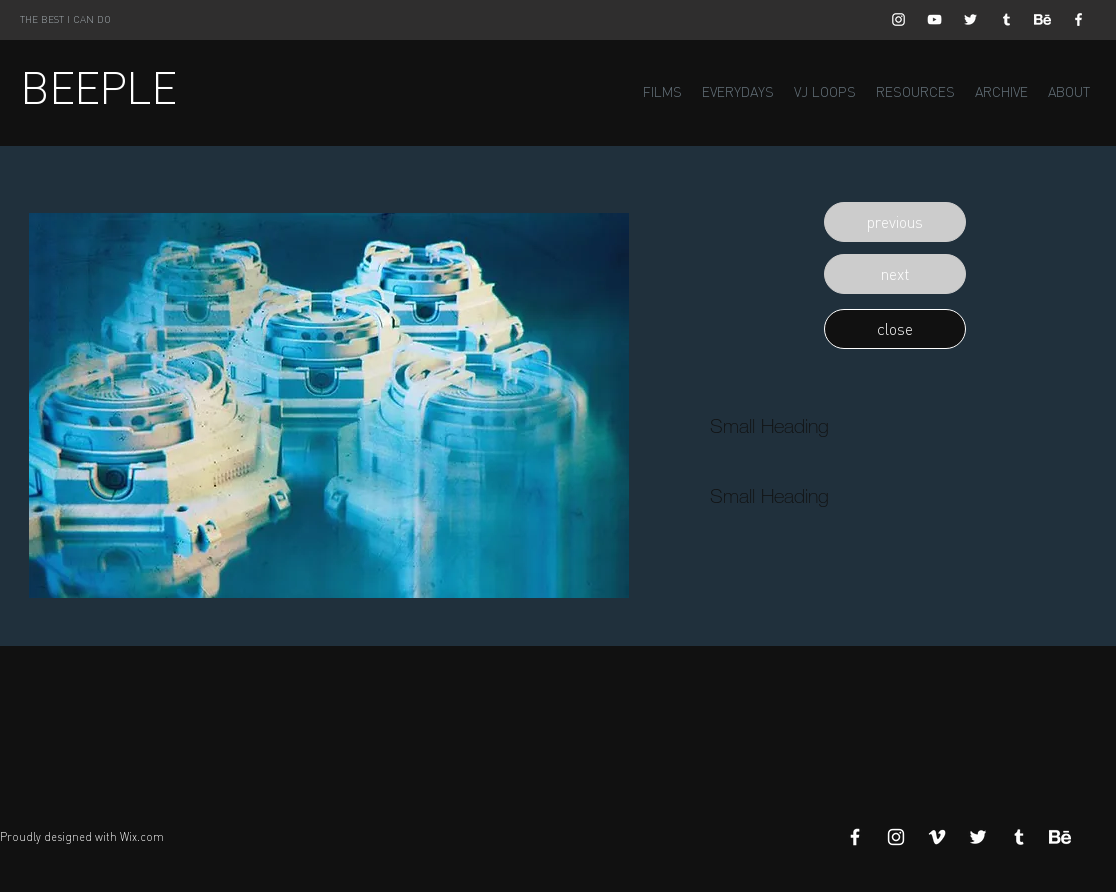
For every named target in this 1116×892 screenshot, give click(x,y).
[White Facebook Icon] (1078, 19)
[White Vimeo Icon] (937, 837)
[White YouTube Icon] (934, 19)
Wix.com (142, 837)
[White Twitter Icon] (970, 19)
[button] (895, 222)
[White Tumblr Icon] (1006, 19)
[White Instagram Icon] (898, 19)
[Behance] (1042, 19)
